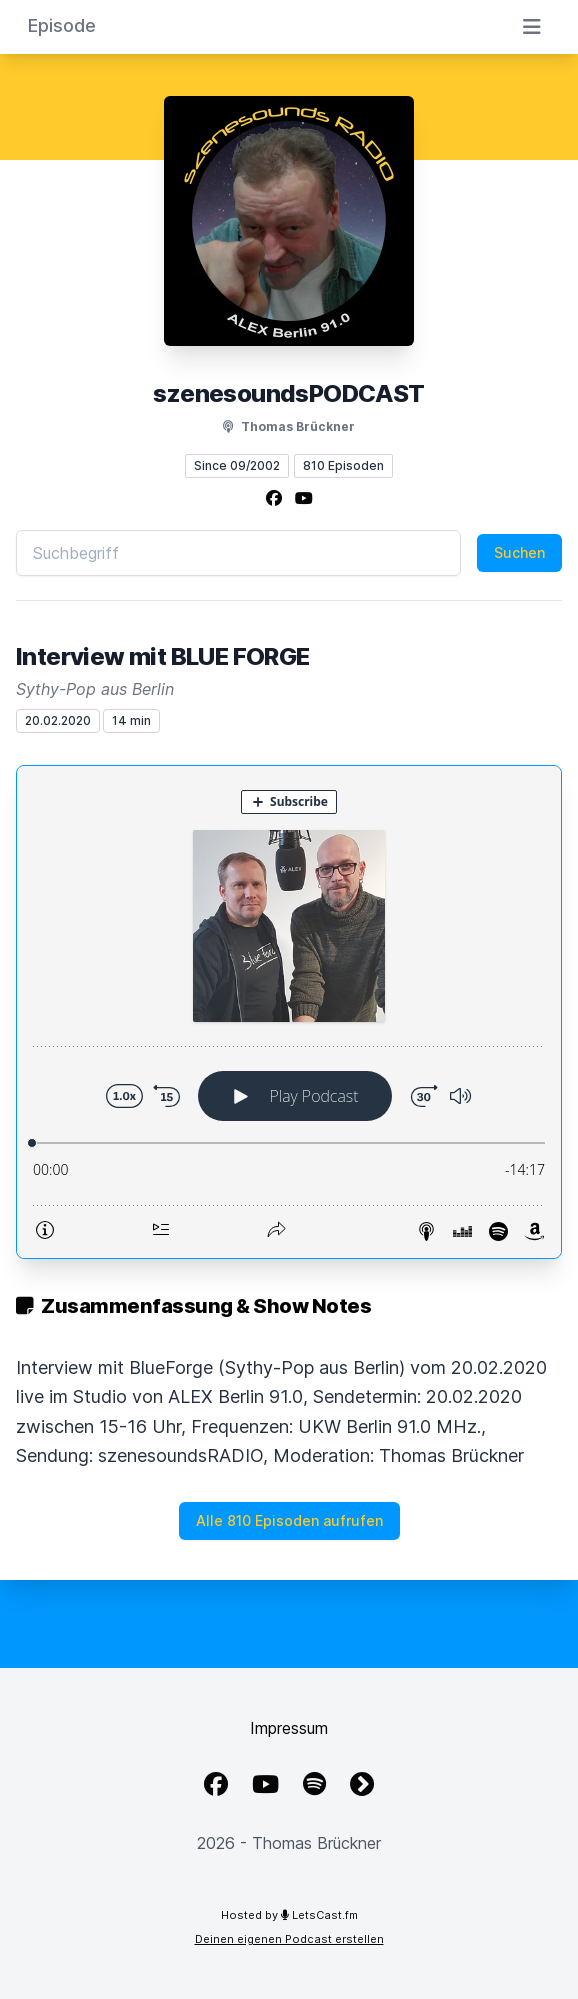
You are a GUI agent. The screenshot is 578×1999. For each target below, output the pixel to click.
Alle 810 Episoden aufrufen (289, 1520)
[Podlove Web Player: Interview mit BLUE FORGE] (289, 1012)
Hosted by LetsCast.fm (289, 1915)
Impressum (289, 1728)
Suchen (519, 552)
